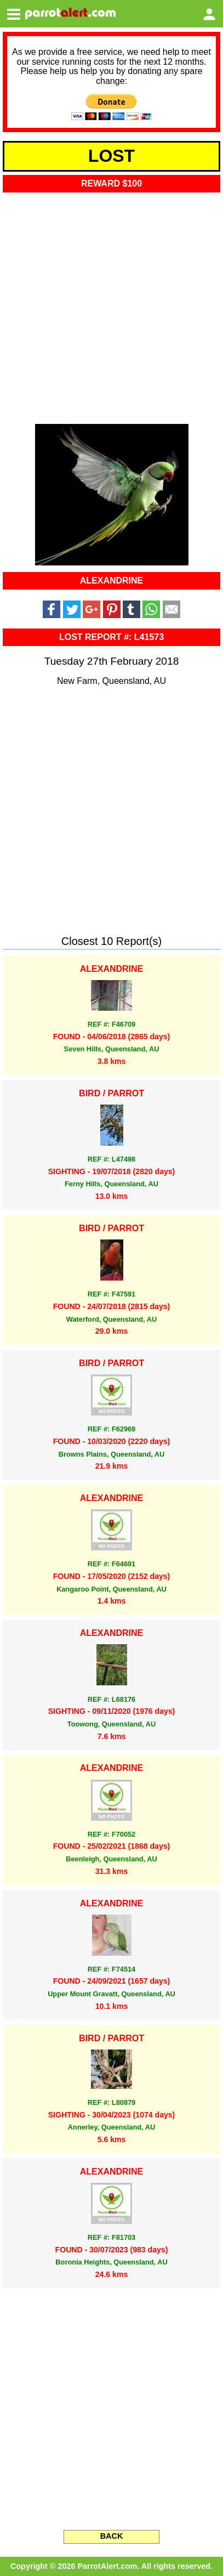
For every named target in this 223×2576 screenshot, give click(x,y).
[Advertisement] (111, 304)
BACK (111, 2536)
